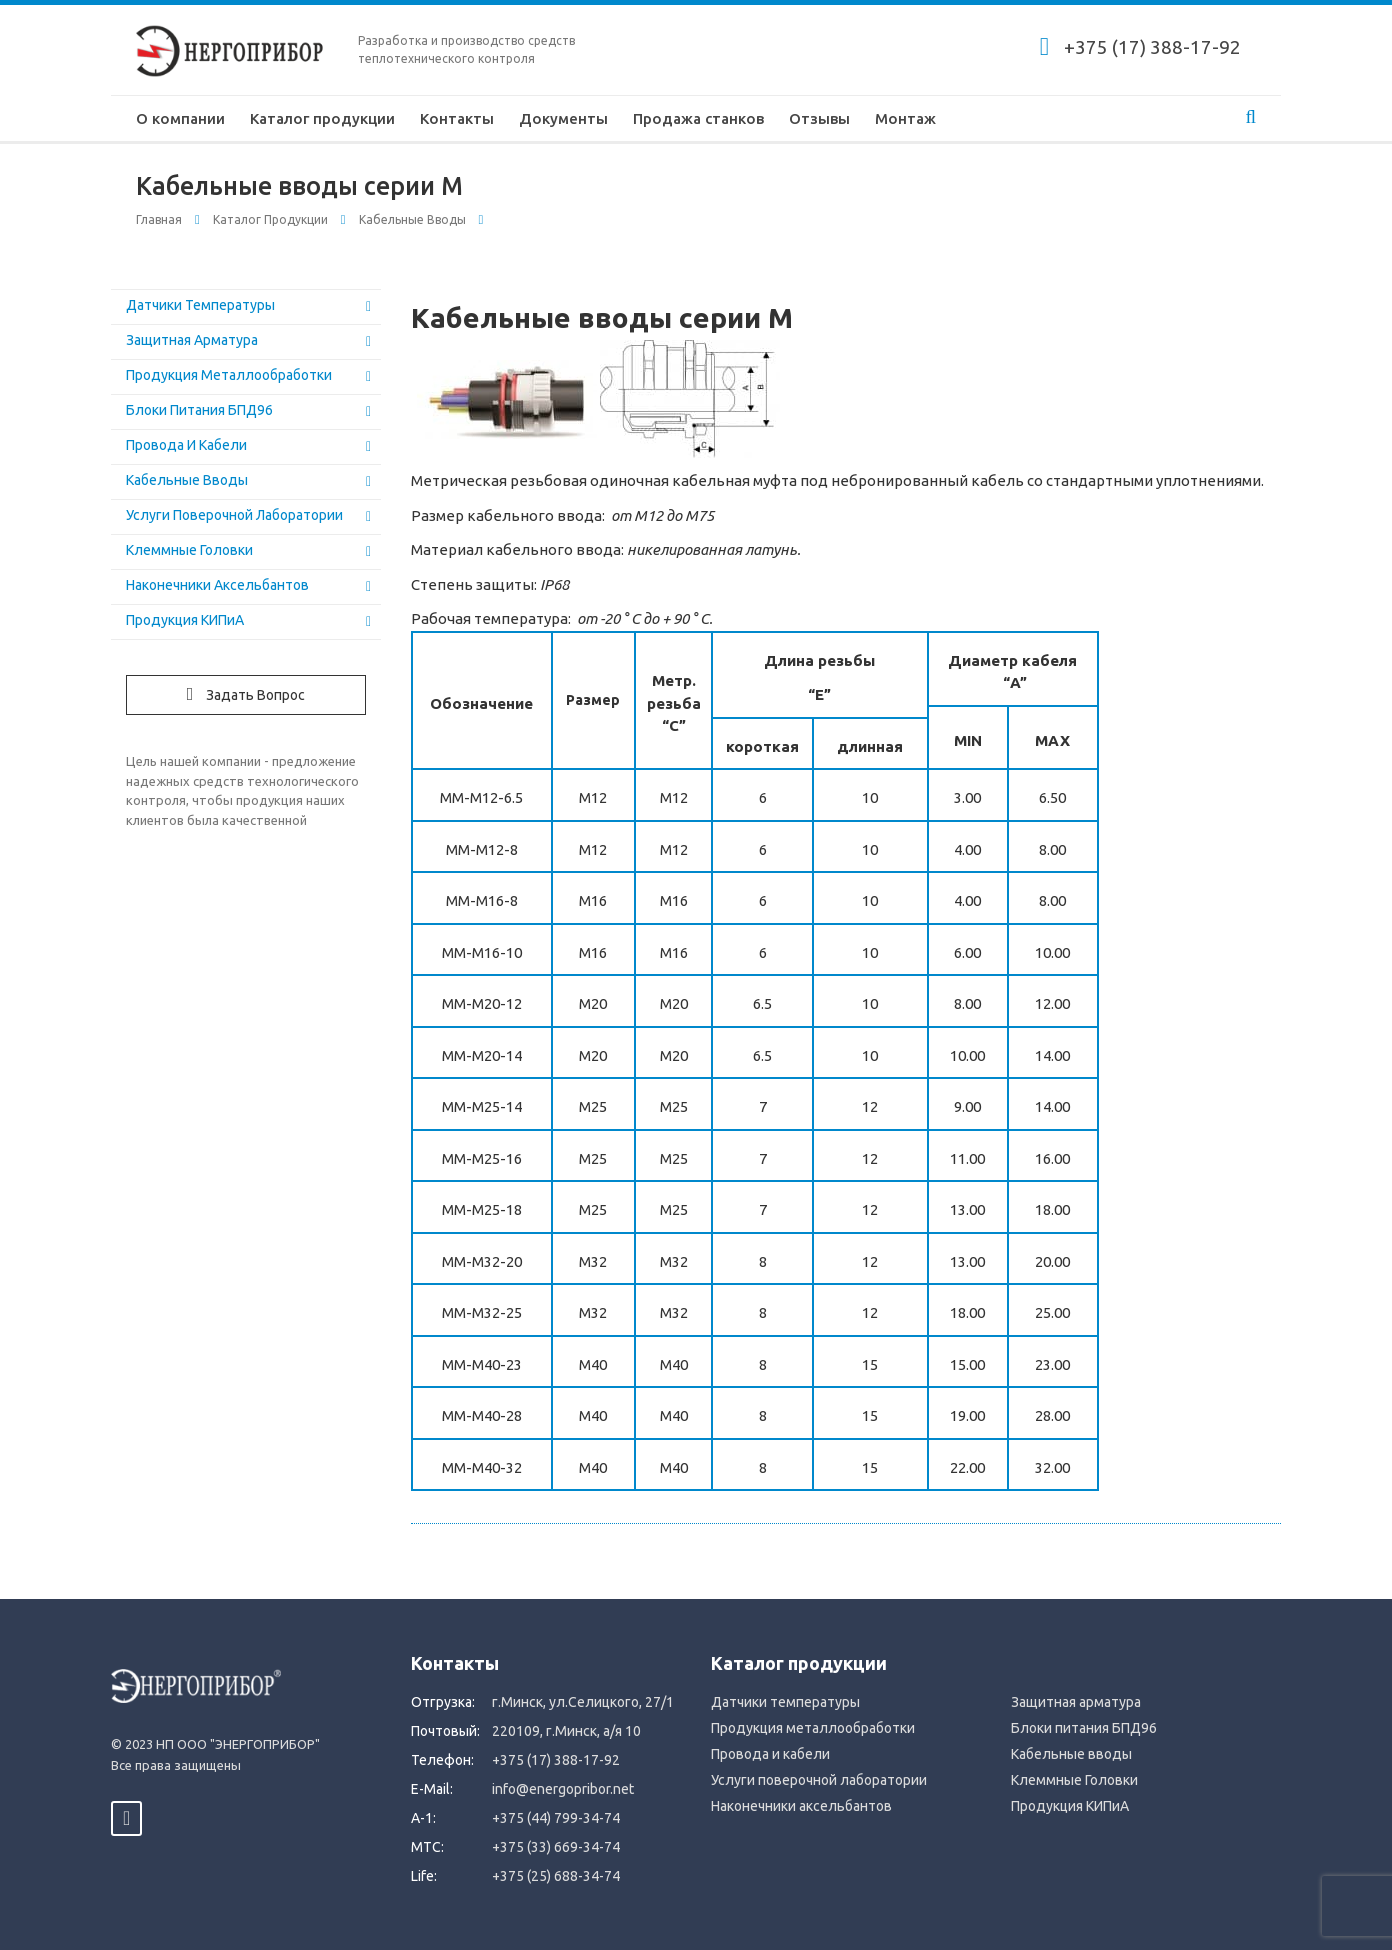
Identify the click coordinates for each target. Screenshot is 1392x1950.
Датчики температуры (200, 305)
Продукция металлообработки (229, 375)
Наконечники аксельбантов (217, 585)
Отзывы (819, 118)
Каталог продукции (322, 118)
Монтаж (905, 118)
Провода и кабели (186, 445)
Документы (563, 118)
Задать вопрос (246, 694)
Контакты (457, 118)
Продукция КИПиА (185, 620)
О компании (180, 118)
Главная (159, 219)
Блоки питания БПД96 (199, 410)
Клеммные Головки (189, 550)
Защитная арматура (192, 340)
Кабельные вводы (412, 219)
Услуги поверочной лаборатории (234, 515)
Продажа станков (698, 118)
